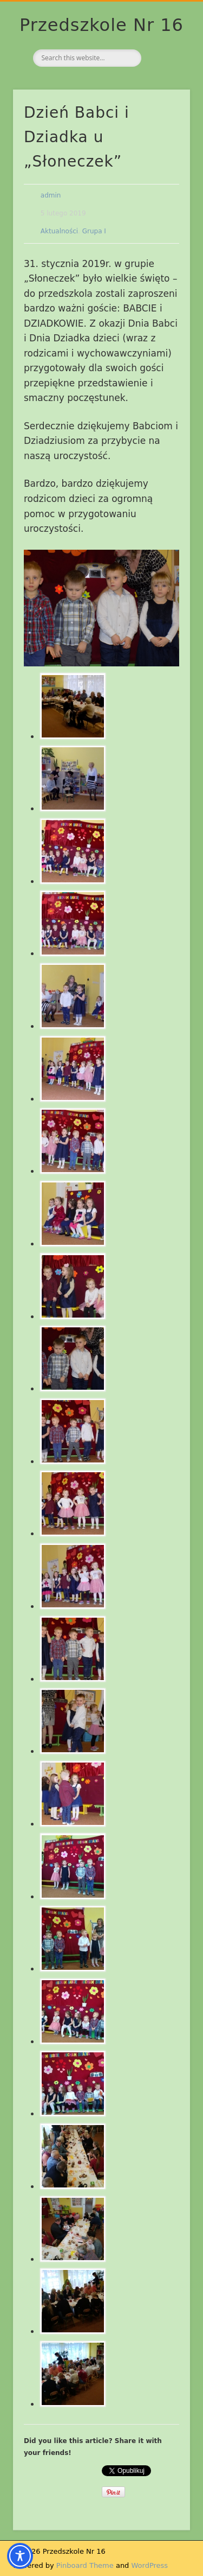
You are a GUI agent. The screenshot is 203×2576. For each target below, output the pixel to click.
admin (51, 195)
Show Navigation (164, 97)
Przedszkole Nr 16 (101, 25)
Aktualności (59, 231)
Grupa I (94, 231)
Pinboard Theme (85, 2565)
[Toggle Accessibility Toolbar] (20, 2556)
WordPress (150, 2565)
